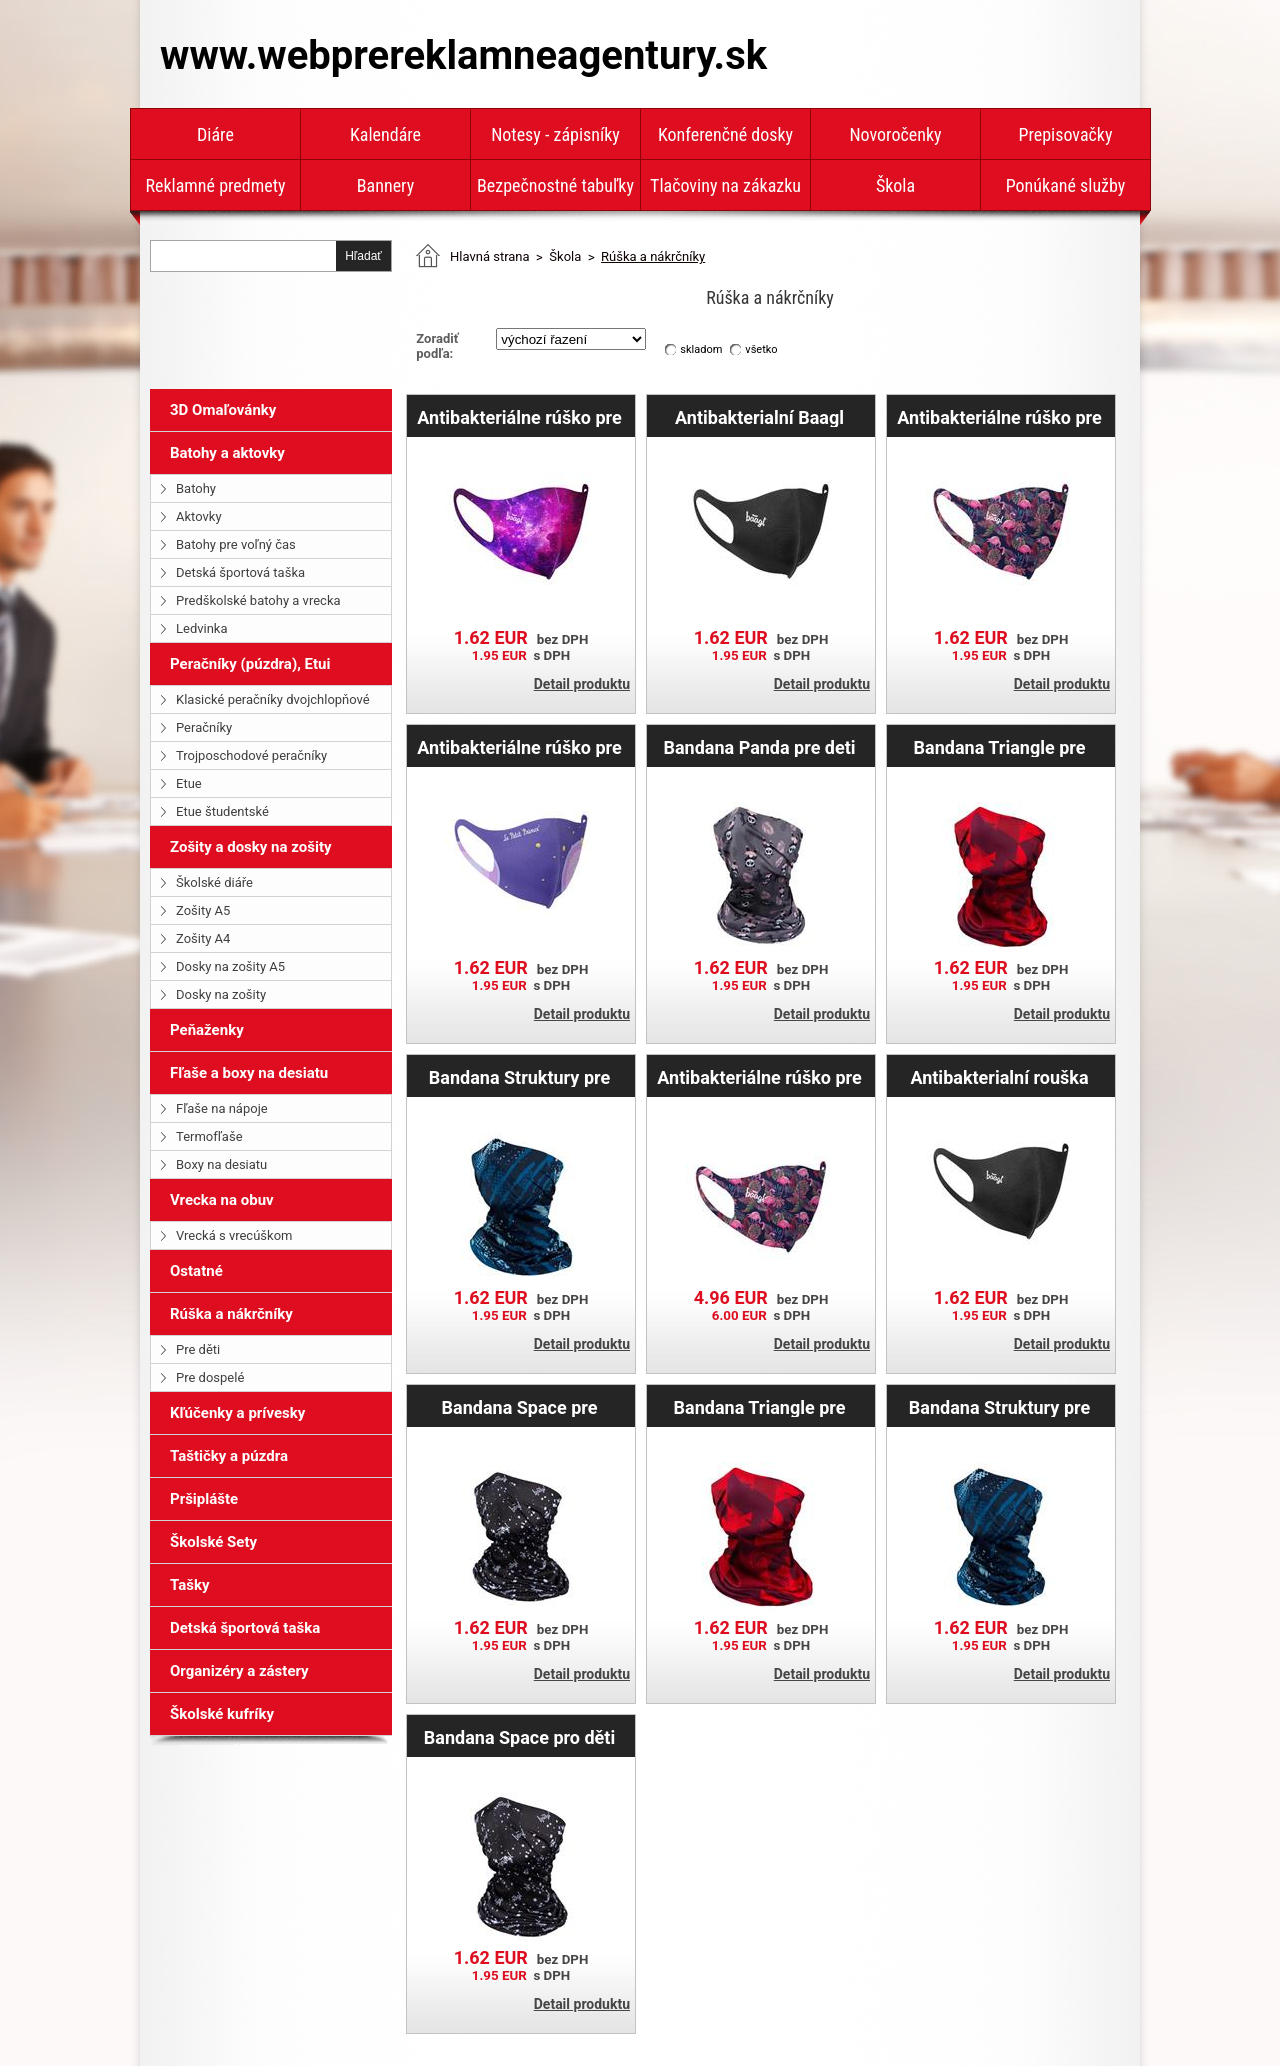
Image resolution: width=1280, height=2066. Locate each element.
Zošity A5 (203, 910)
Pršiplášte (204, 1499)
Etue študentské (222, 811)
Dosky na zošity (221, 994)
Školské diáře (214, 882)
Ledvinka (202, 628)
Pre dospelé (210, 1377)
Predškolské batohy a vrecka (258, 600)
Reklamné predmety (215, 185)
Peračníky (204, 727)
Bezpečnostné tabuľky (555, 185)
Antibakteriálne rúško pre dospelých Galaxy (519, 417)
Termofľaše (209, 1136)
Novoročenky (895, 134)
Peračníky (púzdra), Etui (250, 664)
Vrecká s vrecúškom (234, 1235)
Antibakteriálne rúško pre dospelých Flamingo (999, 417)
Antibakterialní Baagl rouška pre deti (759, 417)
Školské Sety (213, 1542)
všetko (761, 349)
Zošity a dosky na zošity (251, 847)
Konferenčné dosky (725, 134)
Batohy (196, 488)
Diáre (215, 134)
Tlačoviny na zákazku (725, 185)
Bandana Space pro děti (519, 1737)
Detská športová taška (240, 572)
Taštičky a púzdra (229, 1456)
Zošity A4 (203, 938)
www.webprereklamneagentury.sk (463, 55)
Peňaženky (207, 1030)
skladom (701, 349)
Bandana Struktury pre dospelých (519, 1077)
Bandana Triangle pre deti (1000, 747)
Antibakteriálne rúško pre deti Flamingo (759, 1077)
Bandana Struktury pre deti (999, 1407)
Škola (895, 185)
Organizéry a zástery (239, 1671)
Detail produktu (582, 684)
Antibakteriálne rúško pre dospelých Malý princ (519, 747)
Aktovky (199, 516)
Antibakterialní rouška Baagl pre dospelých (999, 1077)
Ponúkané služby (1066, 185)
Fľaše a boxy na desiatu (249, 1073)
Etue (189, 783)
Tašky (190, 1585)
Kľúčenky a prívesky (237, 1413)
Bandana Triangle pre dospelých (760, 1407)
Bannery (385, 185)
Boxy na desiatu (221, 1164)
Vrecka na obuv (222, 1200)
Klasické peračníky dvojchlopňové (273, 699)
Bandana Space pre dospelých (520, 1407)
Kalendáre (385, 134)
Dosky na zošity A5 (230, 966)
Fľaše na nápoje (222, 1108)
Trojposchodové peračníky (251, 755)
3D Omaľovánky (223, 410)
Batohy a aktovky (227, 453)
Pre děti (198, 1349)
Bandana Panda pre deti (759, 747)
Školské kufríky (222, 1714)
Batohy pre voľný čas (236, 544)
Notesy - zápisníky (555, 134)
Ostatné (196, 1271)
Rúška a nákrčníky (231, 1314)
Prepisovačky (1066, 134)
